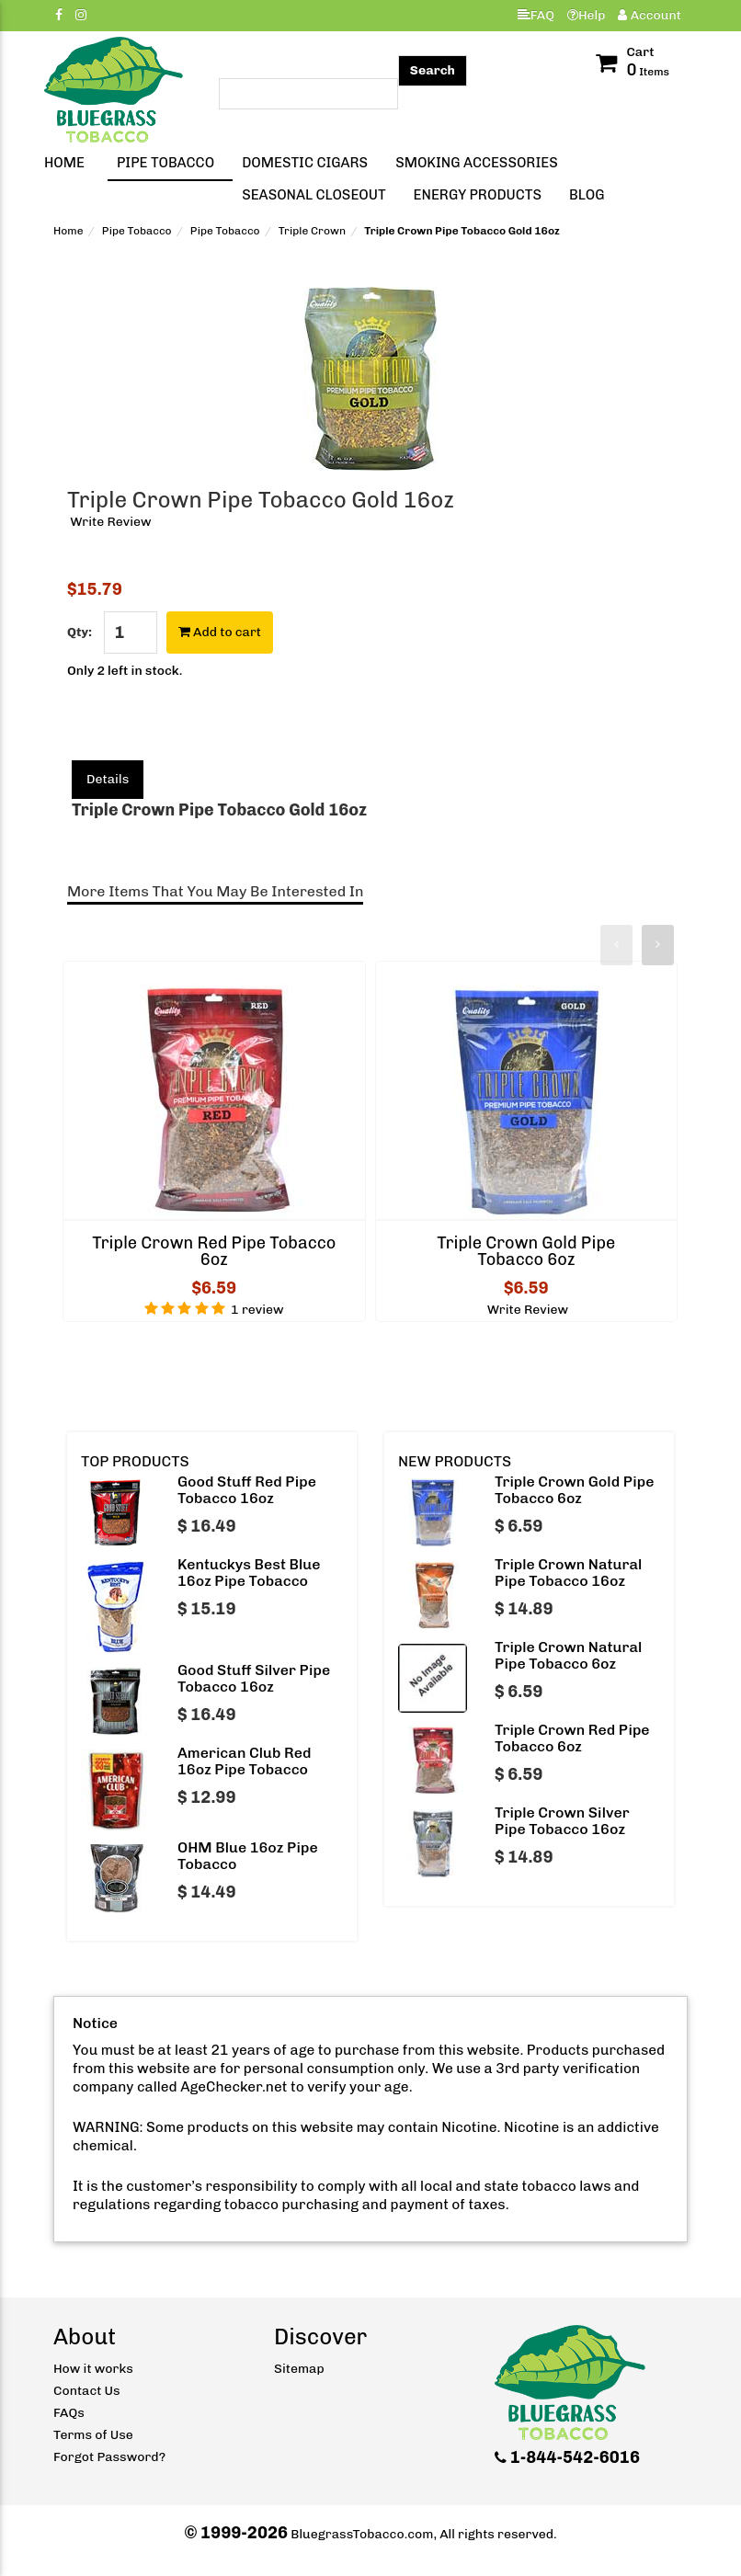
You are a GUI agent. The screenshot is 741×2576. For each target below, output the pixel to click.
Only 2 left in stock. (124, 670)
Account (649, 15)
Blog (586, 195)
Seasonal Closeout (313, 195)
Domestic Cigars (305, 162)
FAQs (69, 2413)
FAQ (536, 15)
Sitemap (299, 2369)
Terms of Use (93, 2435)
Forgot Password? (109, 2457)
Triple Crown (312, 230)
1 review (257, 1309)
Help (586, 15)
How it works (93, 2369)
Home (64, 162)
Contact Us (86, 2391)
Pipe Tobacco (165, 162)
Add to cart (219, 632)
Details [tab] (107, 779)
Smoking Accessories (476, 162)
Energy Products (478, 195)
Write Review (110, 522)
